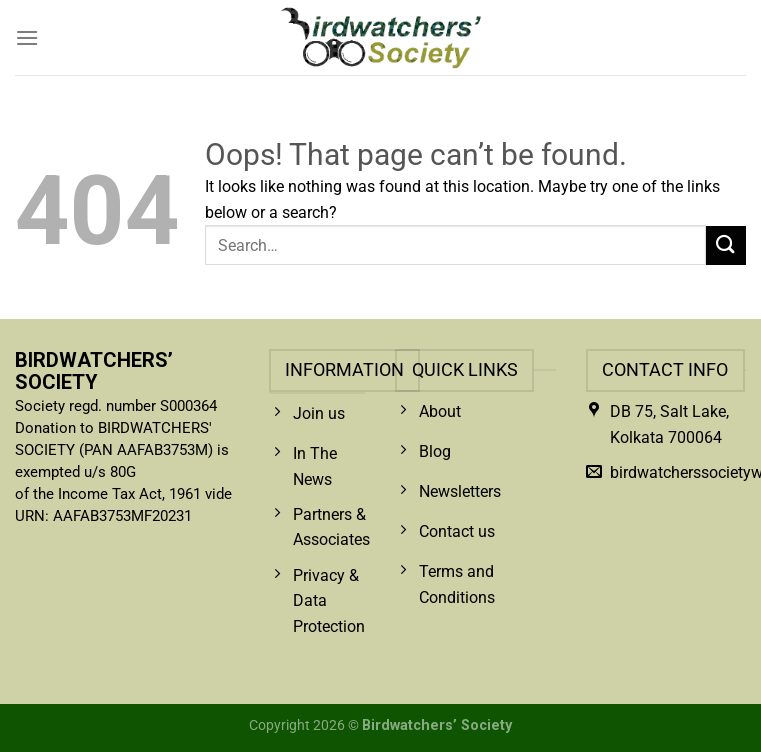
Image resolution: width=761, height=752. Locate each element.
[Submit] (726, 245)
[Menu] (27, 37)
